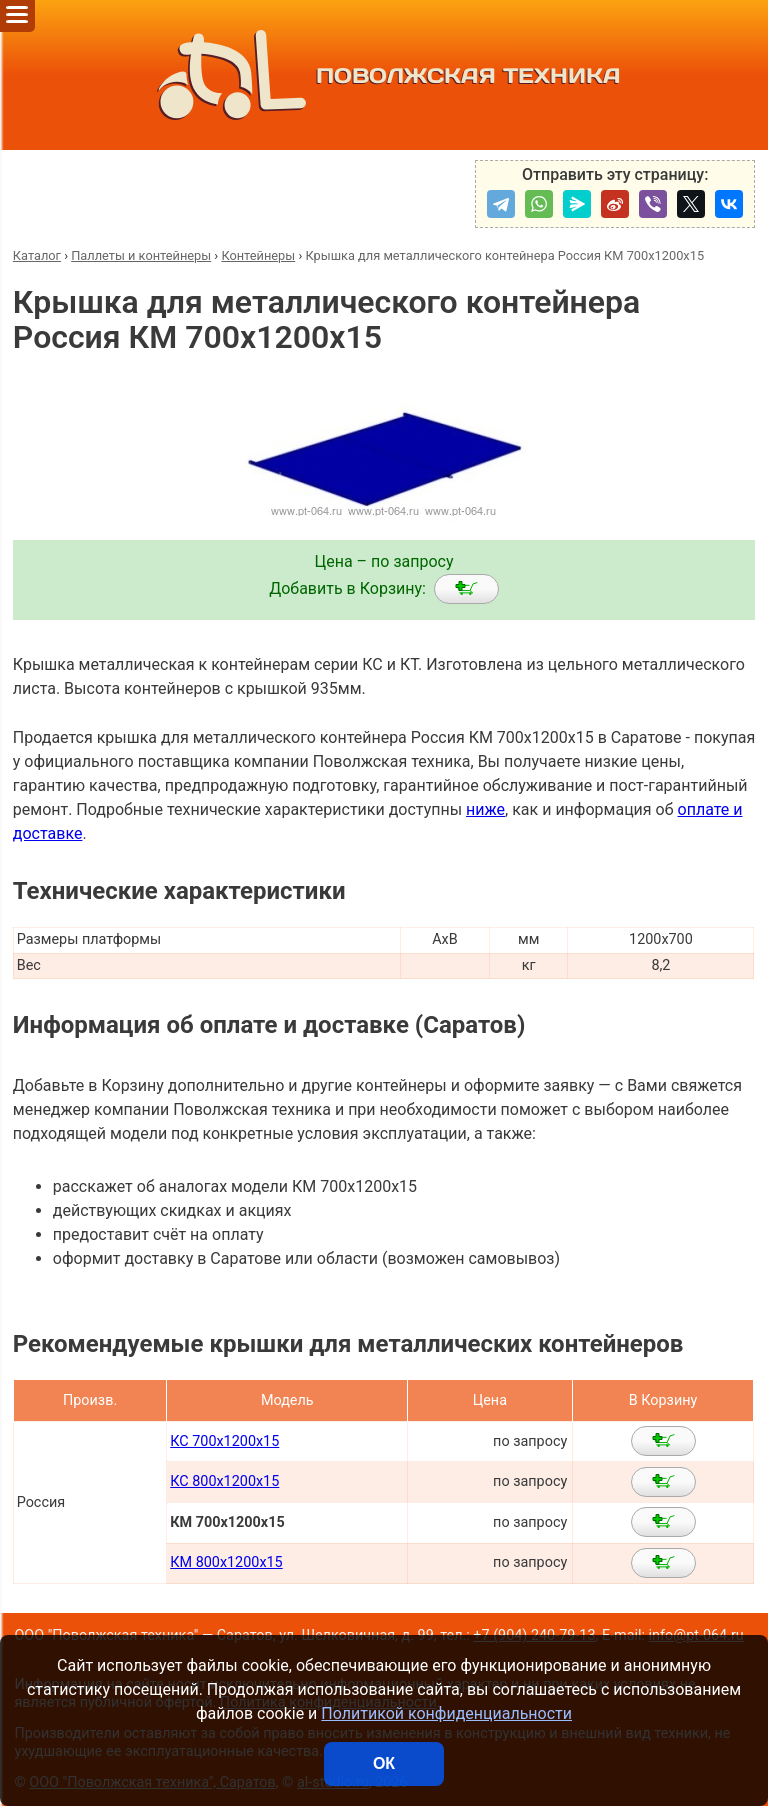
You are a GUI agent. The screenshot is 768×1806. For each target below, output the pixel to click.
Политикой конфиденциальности (446, 1713)
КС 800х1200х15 (224, 1481)
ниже (485, 809)
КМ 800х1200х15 (226, 1562)
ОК (384, 1763)
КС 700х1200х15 (224, 1441)
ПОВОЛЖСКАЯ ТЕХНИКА (384, 75)
